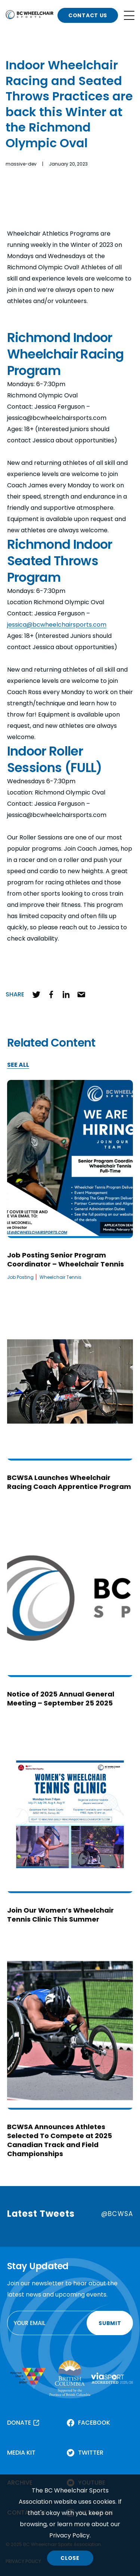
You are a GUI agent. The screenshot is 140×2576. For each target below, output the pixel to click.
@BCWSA (117, 2213)
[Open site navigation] (129, 15)
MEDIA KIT (21, 2452)
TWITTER (90, 2452)
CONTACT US (87, 15)
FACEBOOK (94, 2422)
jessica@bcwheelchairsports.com (56, 624)
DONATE (19, 2422)
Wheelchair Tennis (60, 1277)
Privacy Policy (69, 2535)
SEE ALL (18, 1065)
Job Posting (20, 1277)
